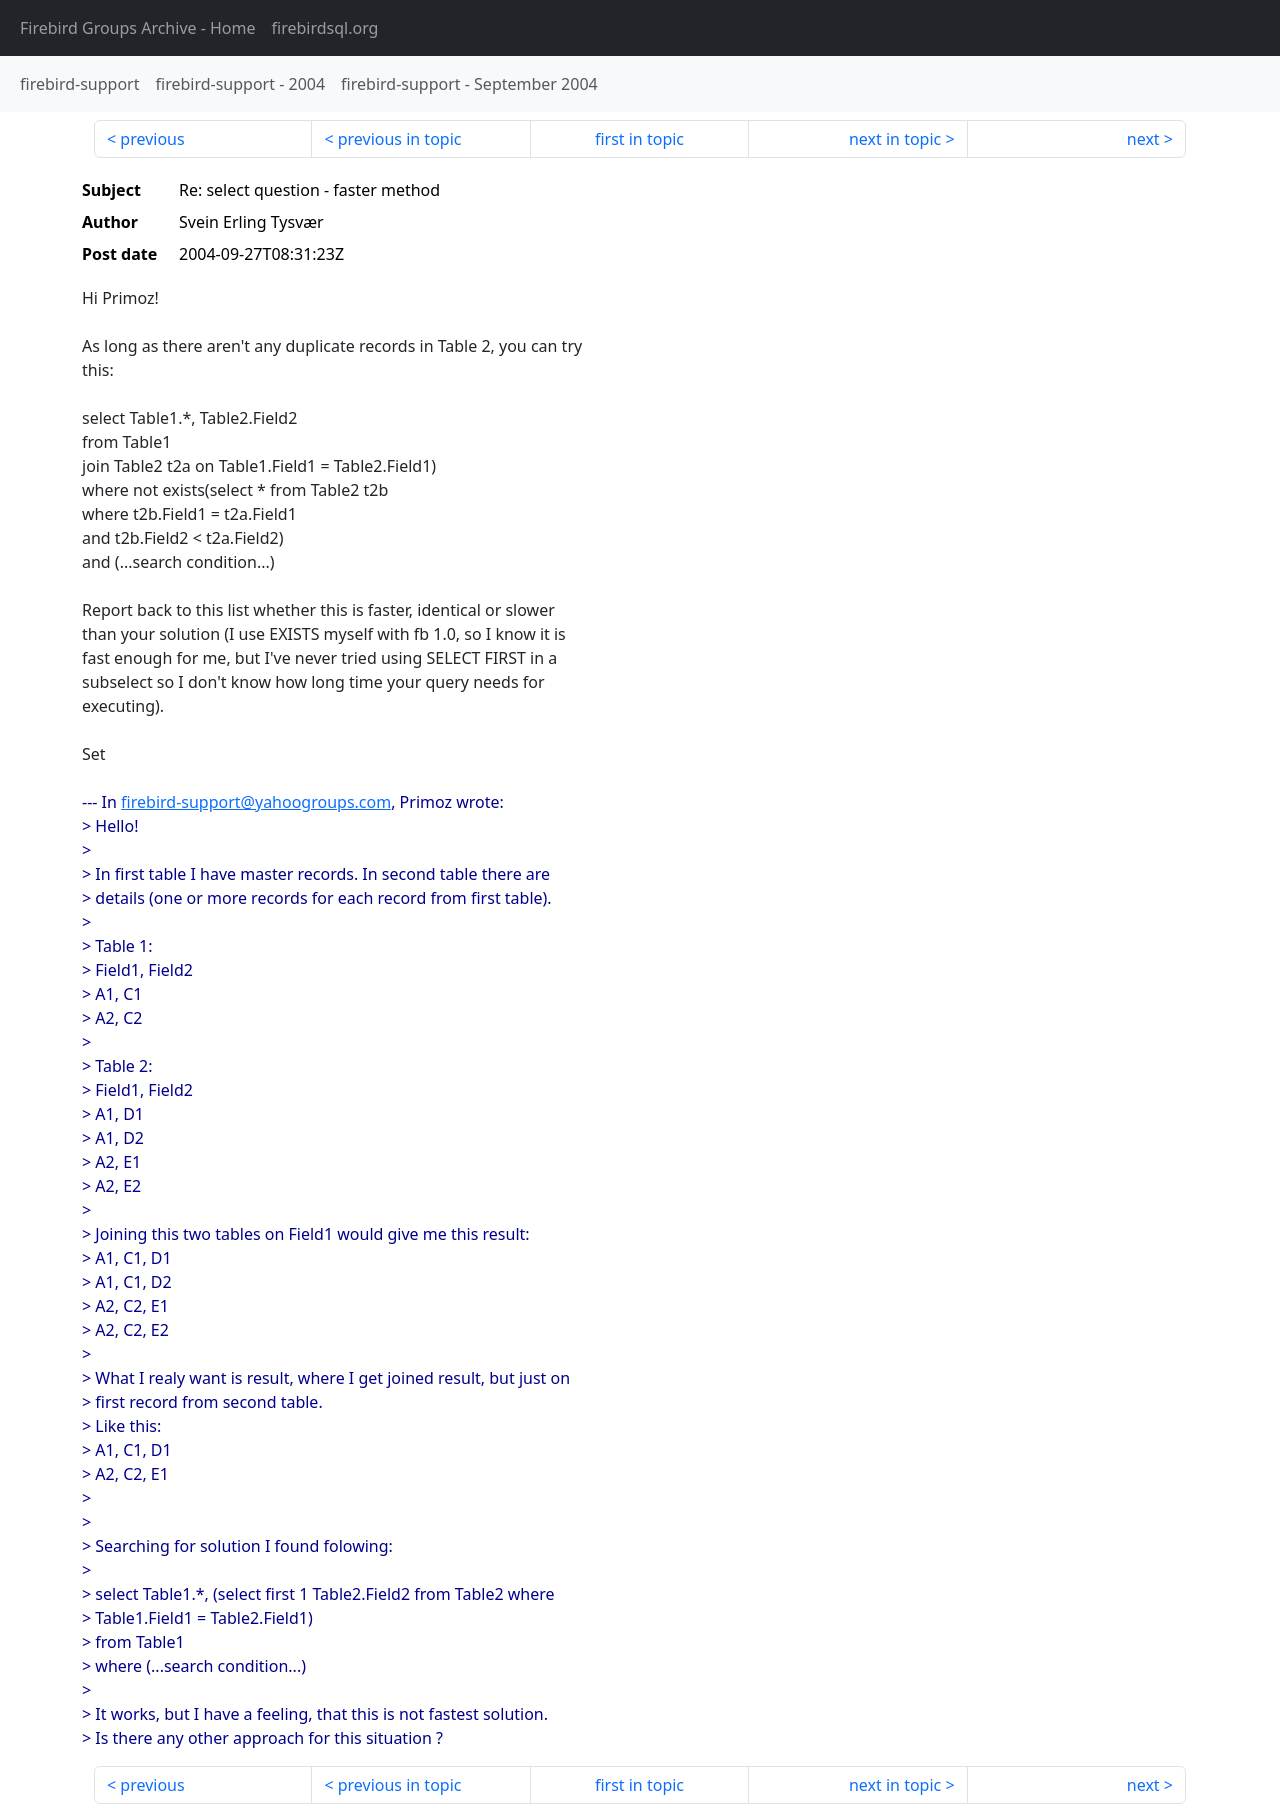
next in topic (895, 139)
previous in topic (400, 139)
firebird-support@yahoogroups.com (256, 802)
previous (152, 139)
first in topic (639, 139)
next (1143, 139)
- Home (138, 28)
